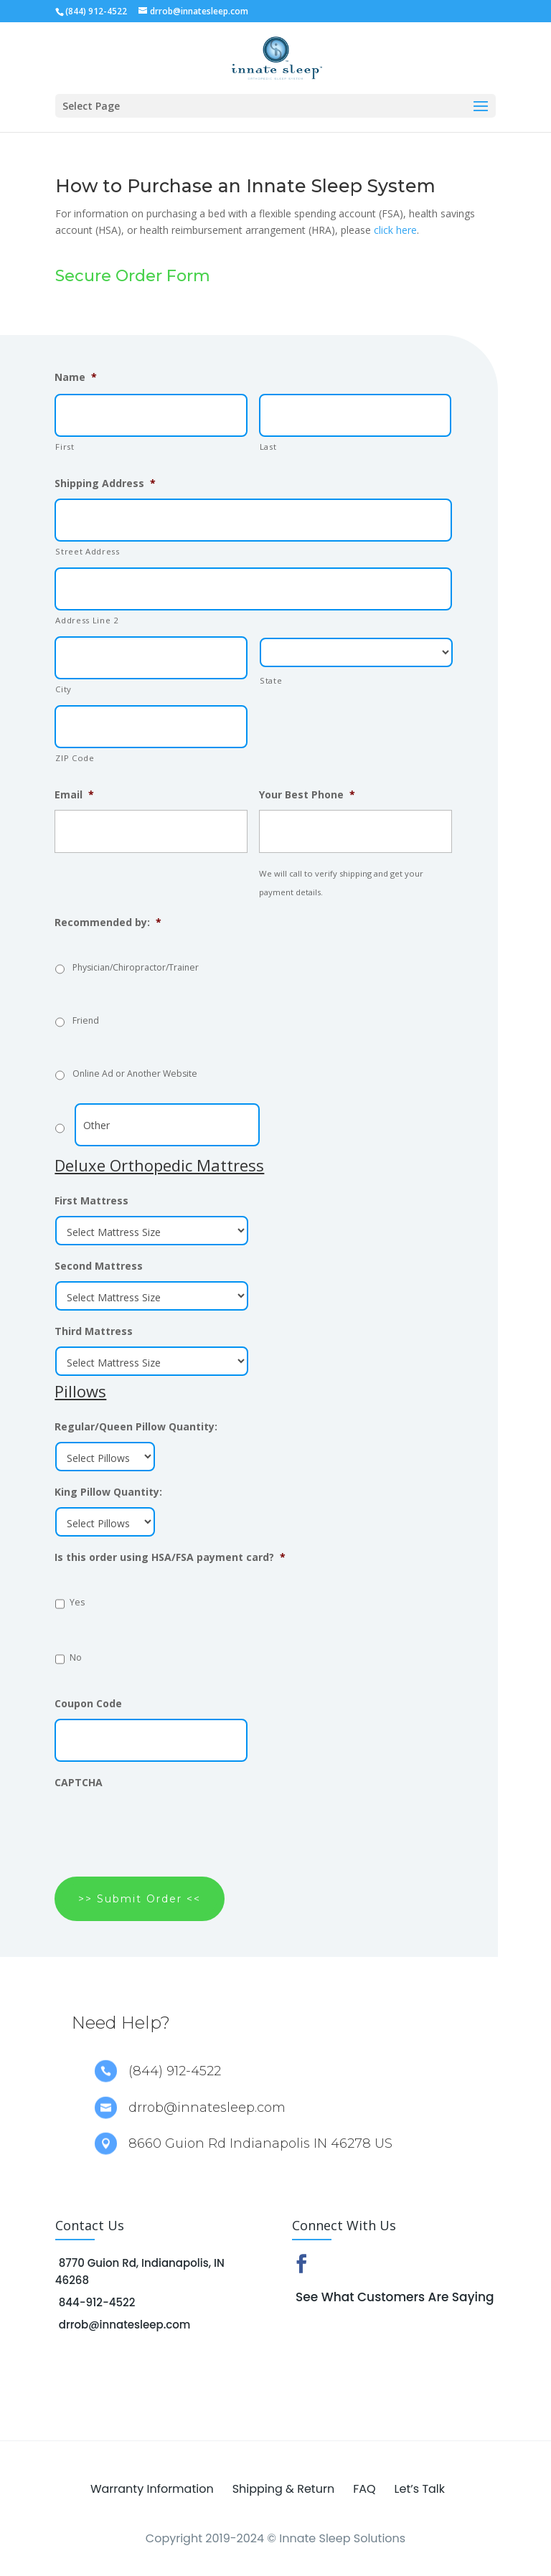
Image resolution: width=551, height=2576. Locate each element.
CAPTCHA (79, 1782)
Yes (77, 1602)
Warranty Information (152, 2489)
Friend (85, 1020)
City (63, 689)
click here (395, 230)
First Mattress (91, 1200)
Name (76, 377)
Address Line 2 (86, 620)
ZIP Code (74, 757)
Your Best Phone (307, 794)
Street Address (87, 551)
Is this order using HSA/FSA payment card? (170, 1557)
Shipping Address (105, 483)
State (271, 680)
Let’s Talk (420, 2489)
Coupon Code (88, 1703)
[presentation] (164, 1826)
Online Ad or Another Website (134, 1073)
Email (74, 794)
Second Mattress (99, 1266)
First (64, 446)
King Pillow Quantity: (108, 1492)
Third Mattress (94, 1331)
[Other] (167, 1124)
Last (268, 446)
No (76, 1657)
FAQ (364, 2489)
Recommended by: (108, 922)
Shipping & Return (283, 2489)
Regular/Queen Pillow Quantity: (136, 1426)
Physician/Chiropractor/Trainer (135, 967)
